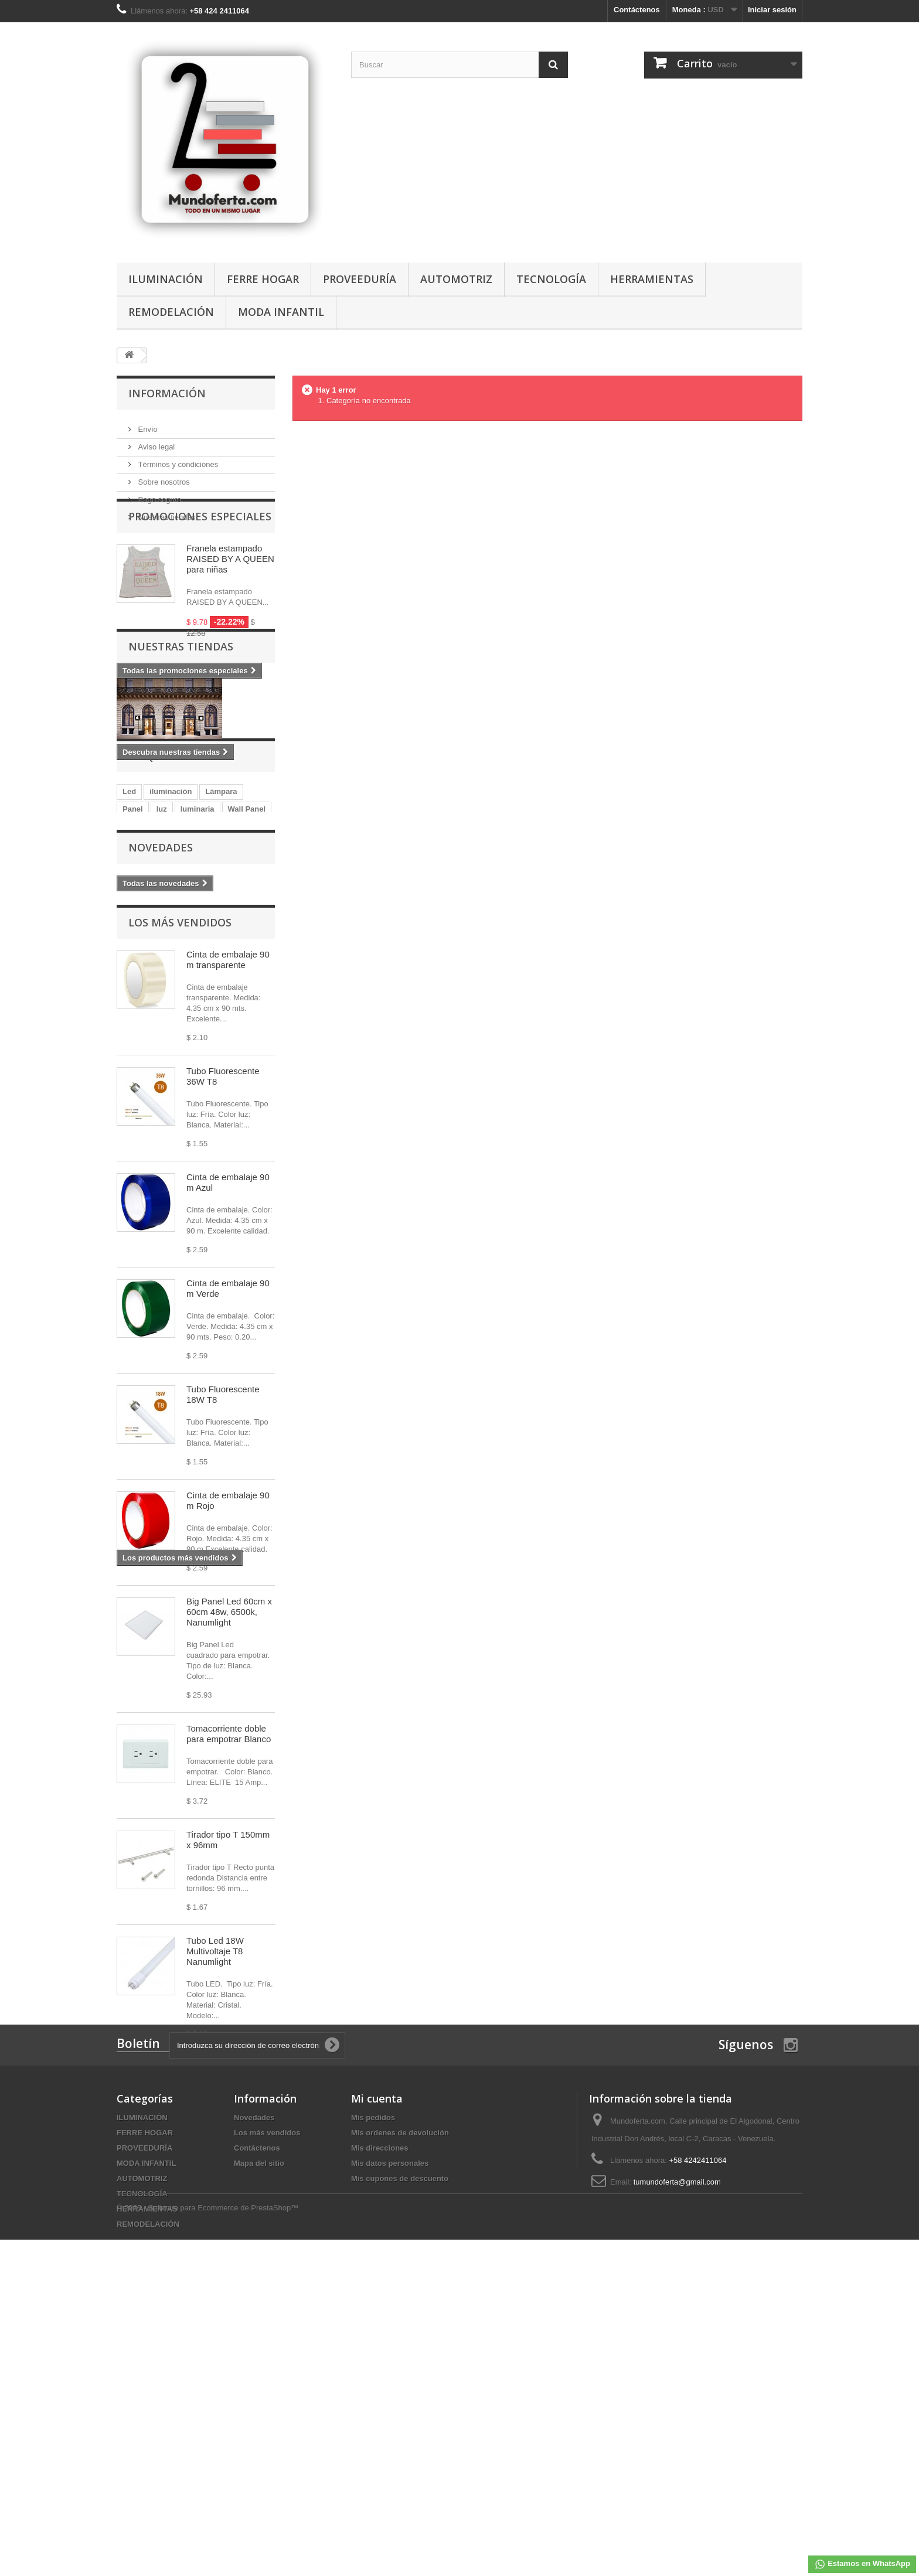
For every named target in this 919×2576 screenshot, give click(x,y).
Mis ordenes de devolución (400, 2410)
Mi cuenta (377, 2376)
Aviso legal (155, 442)
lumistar (137, 973)
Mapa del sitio (259, 2441)
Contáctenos (637, 9)
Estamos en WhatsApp (862, 2564)
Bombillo (219, 973)
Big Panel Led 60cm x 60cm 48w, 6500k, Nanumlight (229, 1787)
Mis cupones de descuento (399, 2456)
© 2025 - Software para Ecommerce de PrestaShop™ (207, 2544)
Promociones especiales (199, 557)
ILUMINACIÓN (165, 279)
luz (161, 956)
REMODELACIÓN (171, 312)
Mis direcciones (380, 2425)
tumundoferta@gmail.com (677, 2459)
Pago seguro (158, 494)
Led (129, 938)
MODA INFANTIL (281, 312)
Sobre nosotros (163, 477)
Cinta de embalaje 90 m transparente (228, 1135)
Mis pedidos (373, 2395)
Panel (132, 956)
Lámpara (221, 938)
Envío (147, 424)
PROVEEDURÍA (359, 279)
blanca (178, 973)
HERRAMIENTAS (651, 279)
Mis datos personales (389, 2441)
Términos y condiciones (177, 459)
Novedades (160, 1019)
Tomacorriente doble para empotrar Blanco (228, 1909)
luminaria (198, 956)
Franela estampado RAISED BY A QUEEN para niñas (230, 599)
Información (167, 393)
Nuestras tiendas (165, 512)
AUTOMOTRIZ (456, 279)
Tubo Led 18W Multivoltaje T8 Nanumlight (215, 2126)
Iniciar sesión (772, 9)
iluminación (170, 938)
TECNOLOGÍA (551, 279)
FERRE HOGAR (263, 279)
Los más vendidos (180, 1098)
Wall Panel (247, 956)
